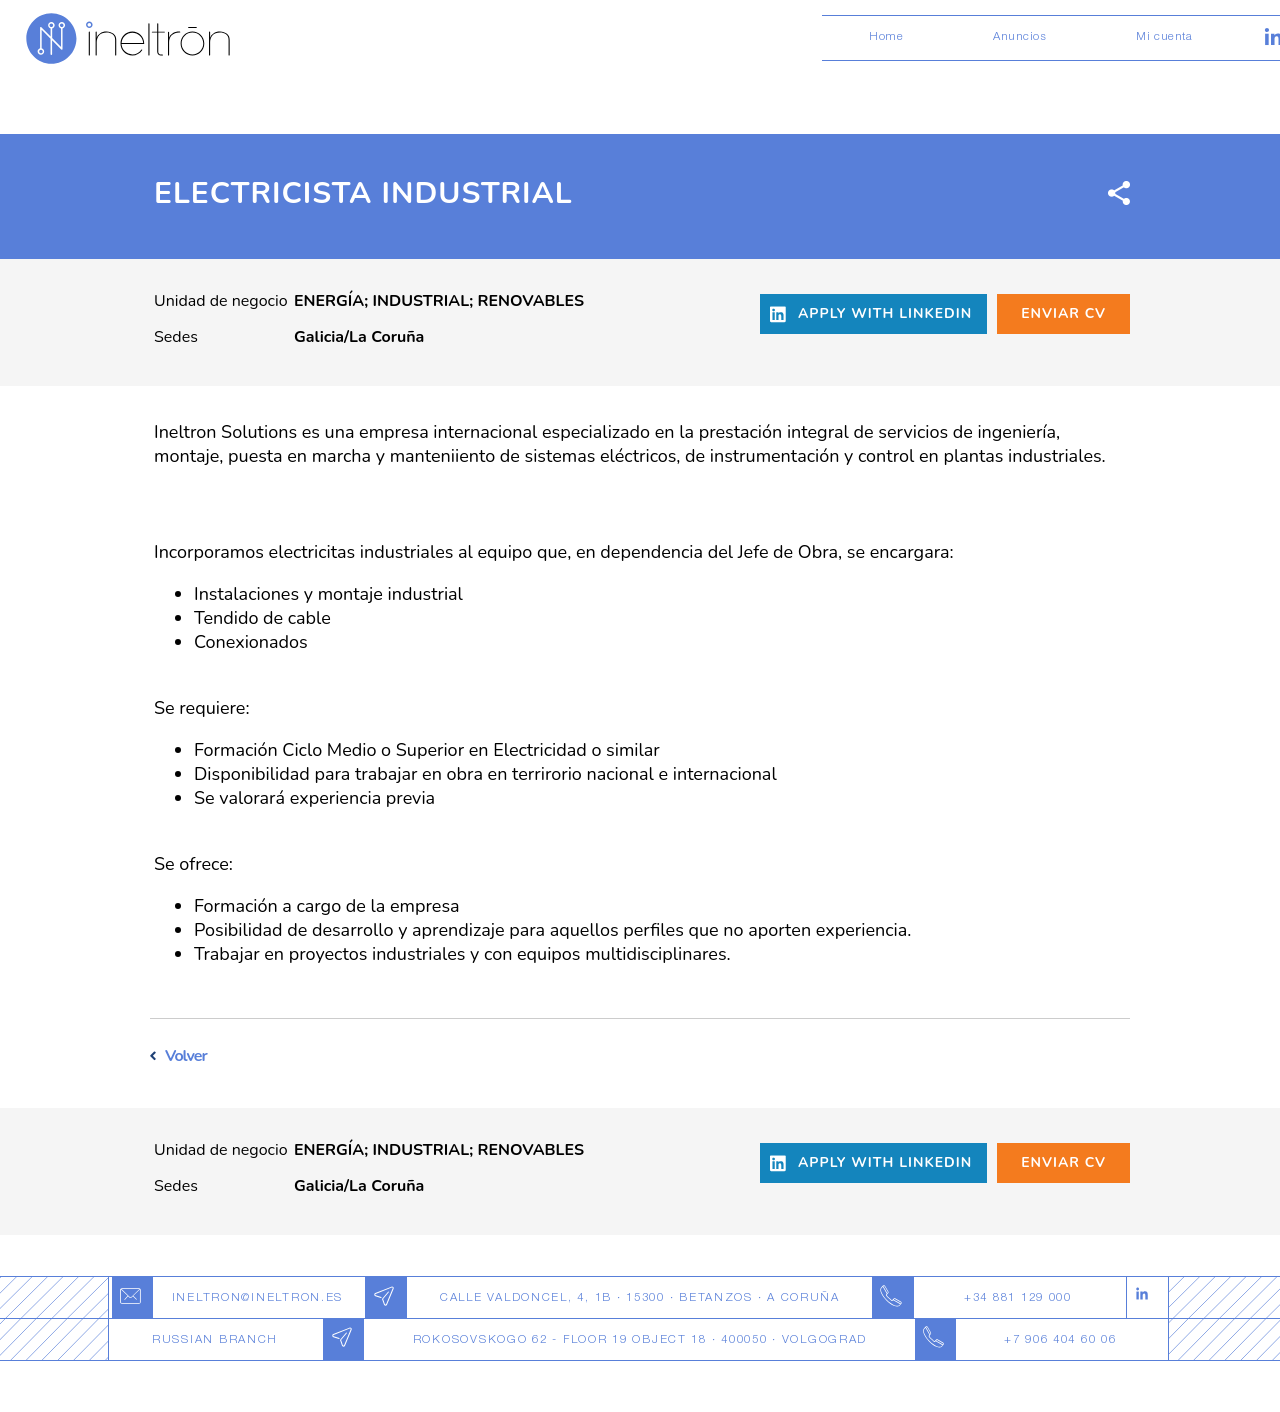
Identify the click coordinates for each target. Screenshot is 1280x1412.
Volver (186, 1056)
